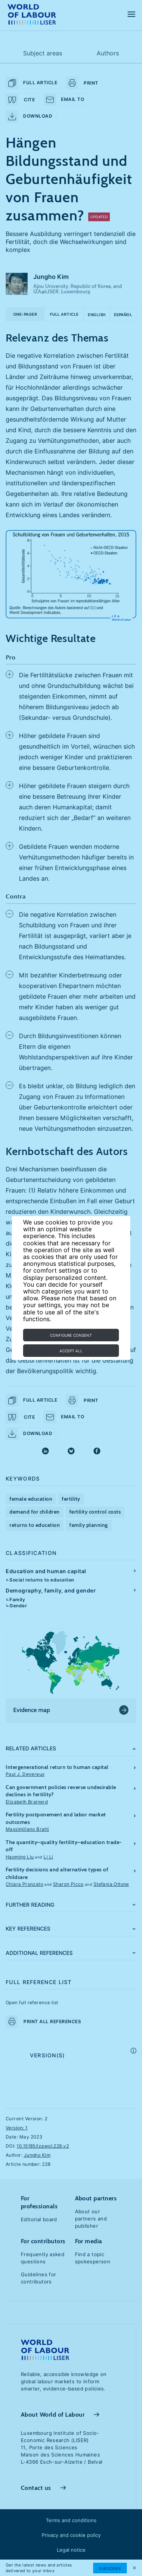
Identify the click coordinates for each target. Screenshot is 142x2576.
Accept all (71, 1351)
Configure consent (71, 1335)
